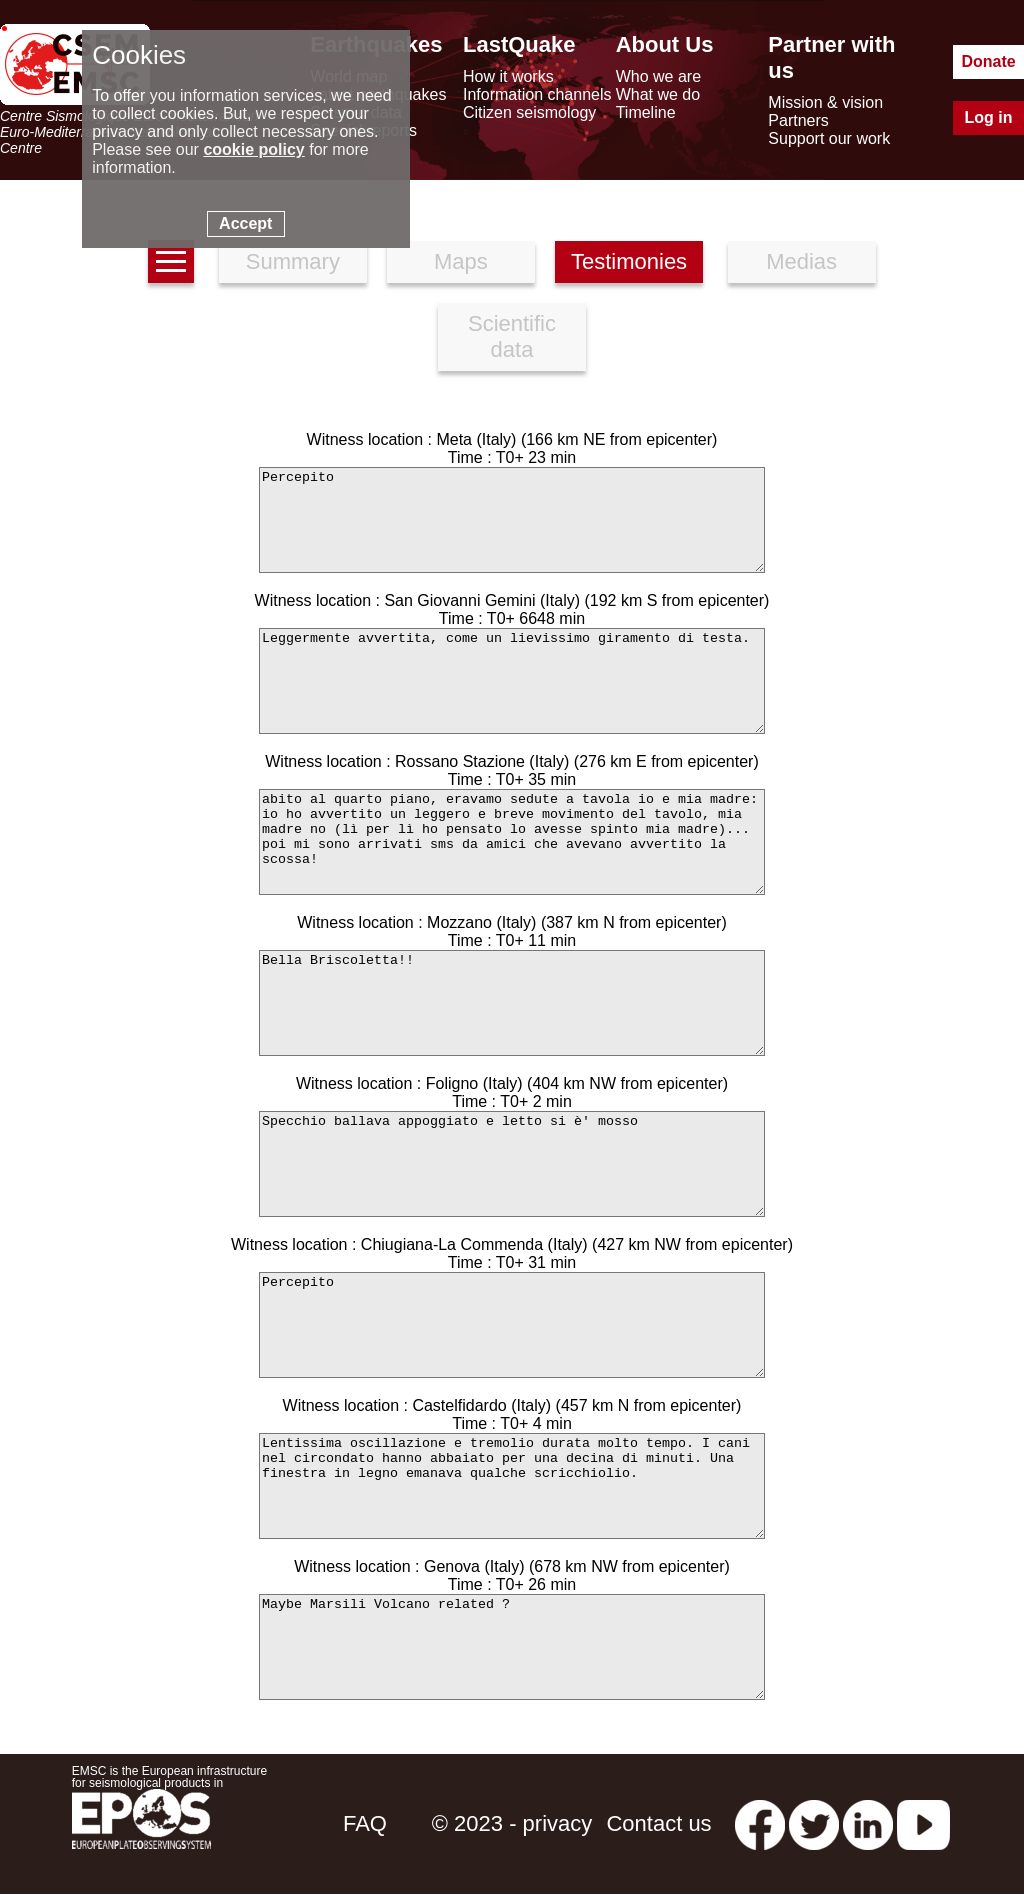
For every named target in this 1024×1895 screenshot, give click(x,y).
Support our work (829, 138)
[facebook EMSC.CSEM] (760, 1823)
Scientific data (512, 336)
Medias (801, 261)
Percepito (512, 520)
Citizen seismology (529, 112)
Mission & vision (825, 102)
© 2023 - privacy (512, 1823)
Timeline (646, 112)
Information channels (537, 94)
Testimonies (629, 261)
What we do (658, 94)
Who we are (658, 76)
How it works (508, 76)
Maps (461, 261)
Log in (989, 117)
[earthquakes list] (171, 261)
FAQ (365, 1823)
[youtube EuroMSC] (923, 1823)
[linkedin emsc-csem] (868, 1823)
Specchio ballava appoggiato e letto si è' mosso (512, 1164)
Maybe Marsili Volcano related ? (512, 1647)
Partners (798, 120)
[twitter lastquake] (814, 1823)
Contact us (658, 1823)
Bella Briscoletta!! (512, 1003)
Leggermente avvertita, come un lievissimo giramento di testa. (512, 681)
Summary (293, 261)
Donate (988, 61)
